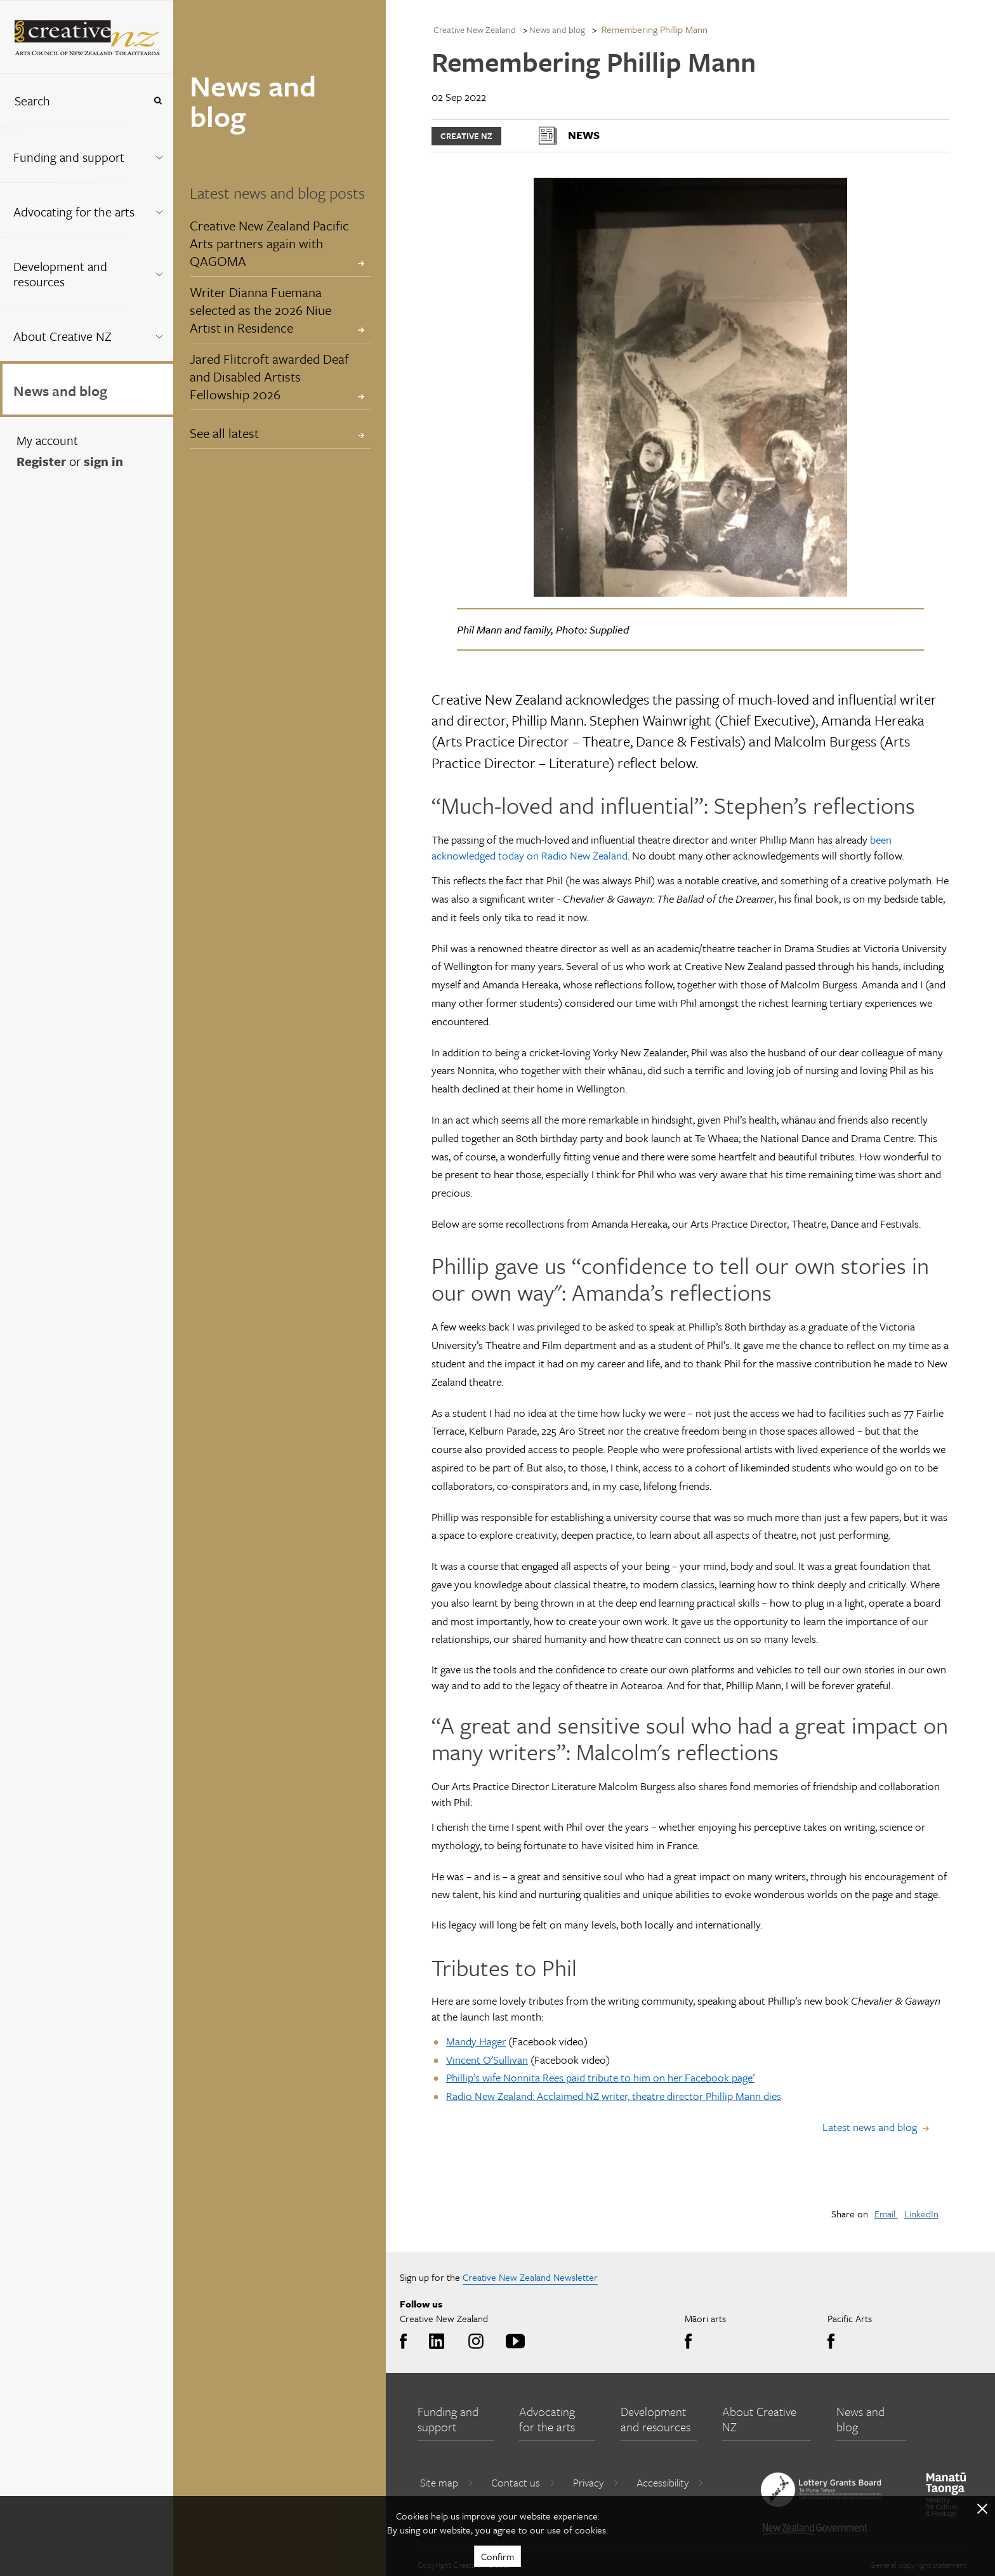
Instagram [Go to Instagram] (474, 2341)
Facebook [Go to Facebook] (406, 2341)
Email (886, 2214)
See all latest (224, 432)
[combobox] (72, 101)
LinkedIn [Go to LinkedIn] (434, 2341)
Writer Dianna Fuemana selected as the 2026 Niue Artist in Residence (260, 309)
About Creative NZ (62, 336)
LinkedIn (921, 2214)
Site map (446, 2482)
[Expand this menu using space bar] (159, 154)
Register (41, 461)
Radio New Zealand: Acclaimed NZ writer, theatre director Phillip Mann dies (613, 2096)
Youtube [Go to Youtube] (513, 2341)
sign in (103, 461)
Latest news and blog (869, 2127)
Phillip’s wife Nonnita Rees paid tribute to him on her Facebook (589, 2077)
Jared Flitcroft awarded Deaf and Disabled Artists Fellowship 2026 (269, 376)
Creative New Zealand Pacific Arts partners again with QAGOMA (269, 243)
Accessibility (670, 2482)
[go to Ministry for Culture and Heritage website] (946, 2495)
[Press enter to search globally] (157, 101)
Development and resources (60, 274)
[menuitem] (86, 155)
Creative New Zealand (474, 29)
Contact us (523, 2482)
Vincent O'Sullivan (487, 2060)
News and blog (60, 390)
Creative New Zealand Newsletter (530, 2277)
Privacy (596, 2482)
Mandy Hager (476, 2041)
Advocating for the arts (74, 211)
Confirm (497, 2556)
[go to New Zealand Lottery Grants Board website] (821, 2490)
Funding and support (68, 157)
